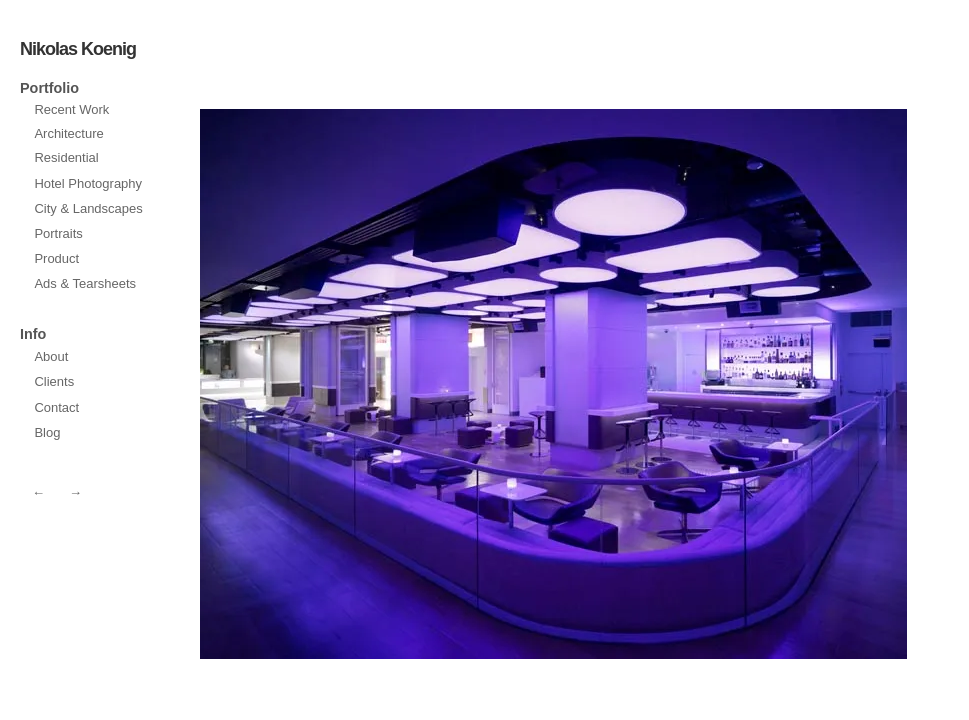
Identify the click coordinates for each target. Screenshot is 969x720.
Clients (54, 381)
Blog (47, 432)
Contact (56, 407)
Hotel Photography (88, 183)
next (373, 384)
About (51, 356)
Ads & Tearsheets (85, 283)
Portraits (58, 233)
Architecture (68, 133)
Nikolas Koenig (78, 49)
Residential (66, 157)
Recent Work (71, 109)
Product (56, 258)
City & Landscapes (88, 208)
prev (734, 384)
